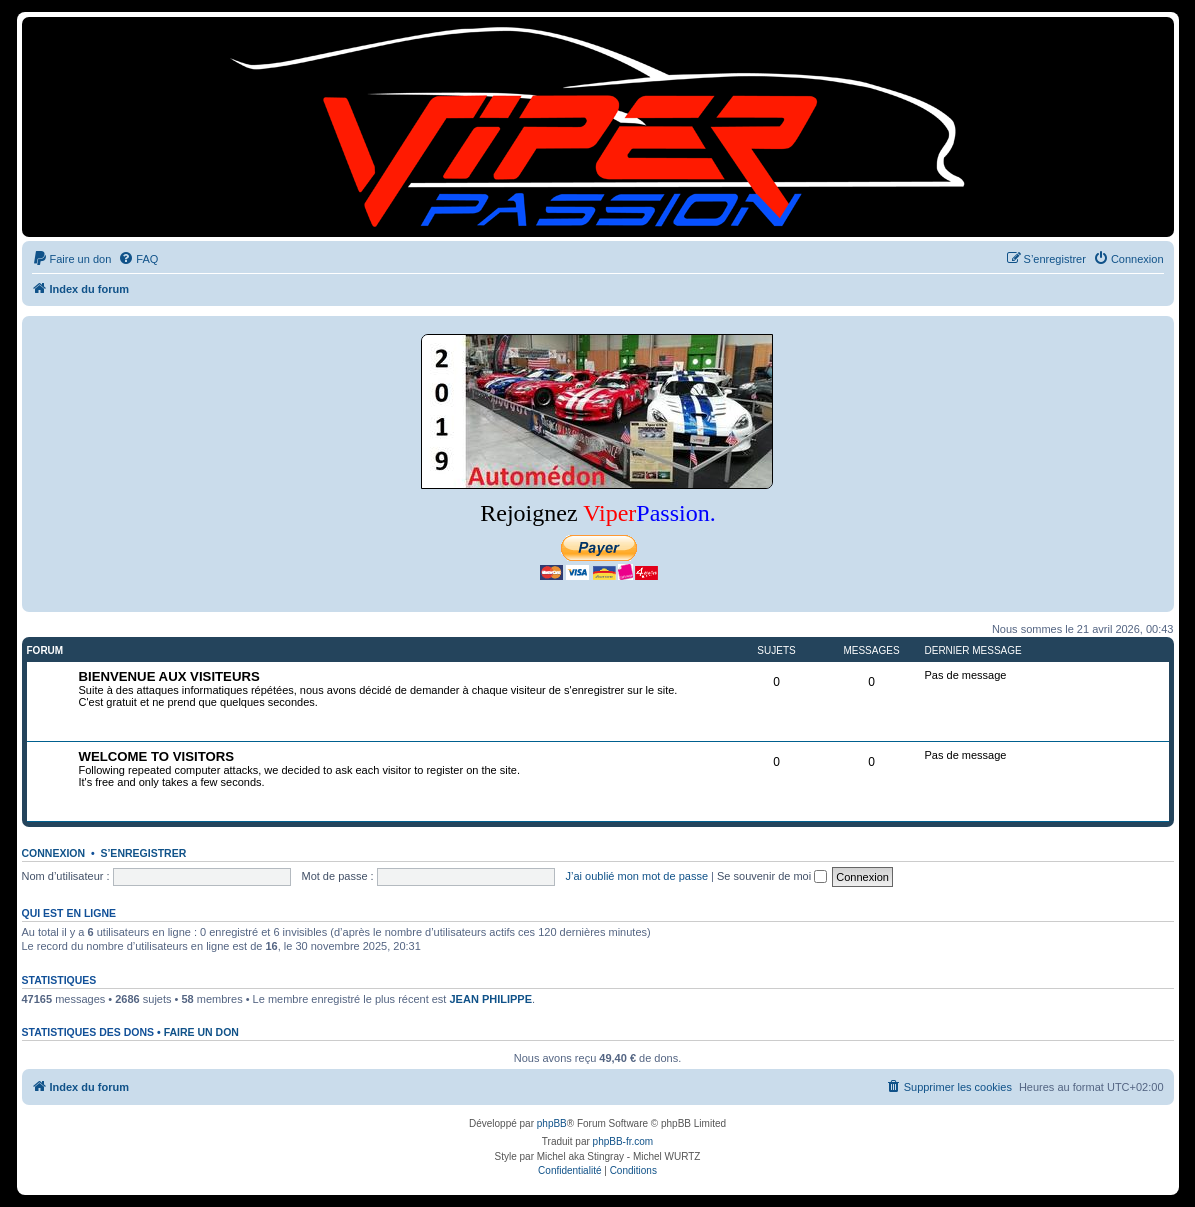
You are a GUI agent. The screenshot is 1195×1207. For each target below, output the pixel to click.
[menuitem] (72, 259)
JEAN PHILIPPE (490, 999)
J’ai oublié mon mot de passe (637, 876)
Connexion (54, 853)
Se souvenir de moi (772, 876)
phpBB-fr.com (623, 1141)
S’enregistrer (143, 853)
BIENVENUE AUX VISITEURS (169, 676)
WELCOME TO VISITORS (157, 756)
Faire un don (201, 1032)
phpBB (552, 1123)
